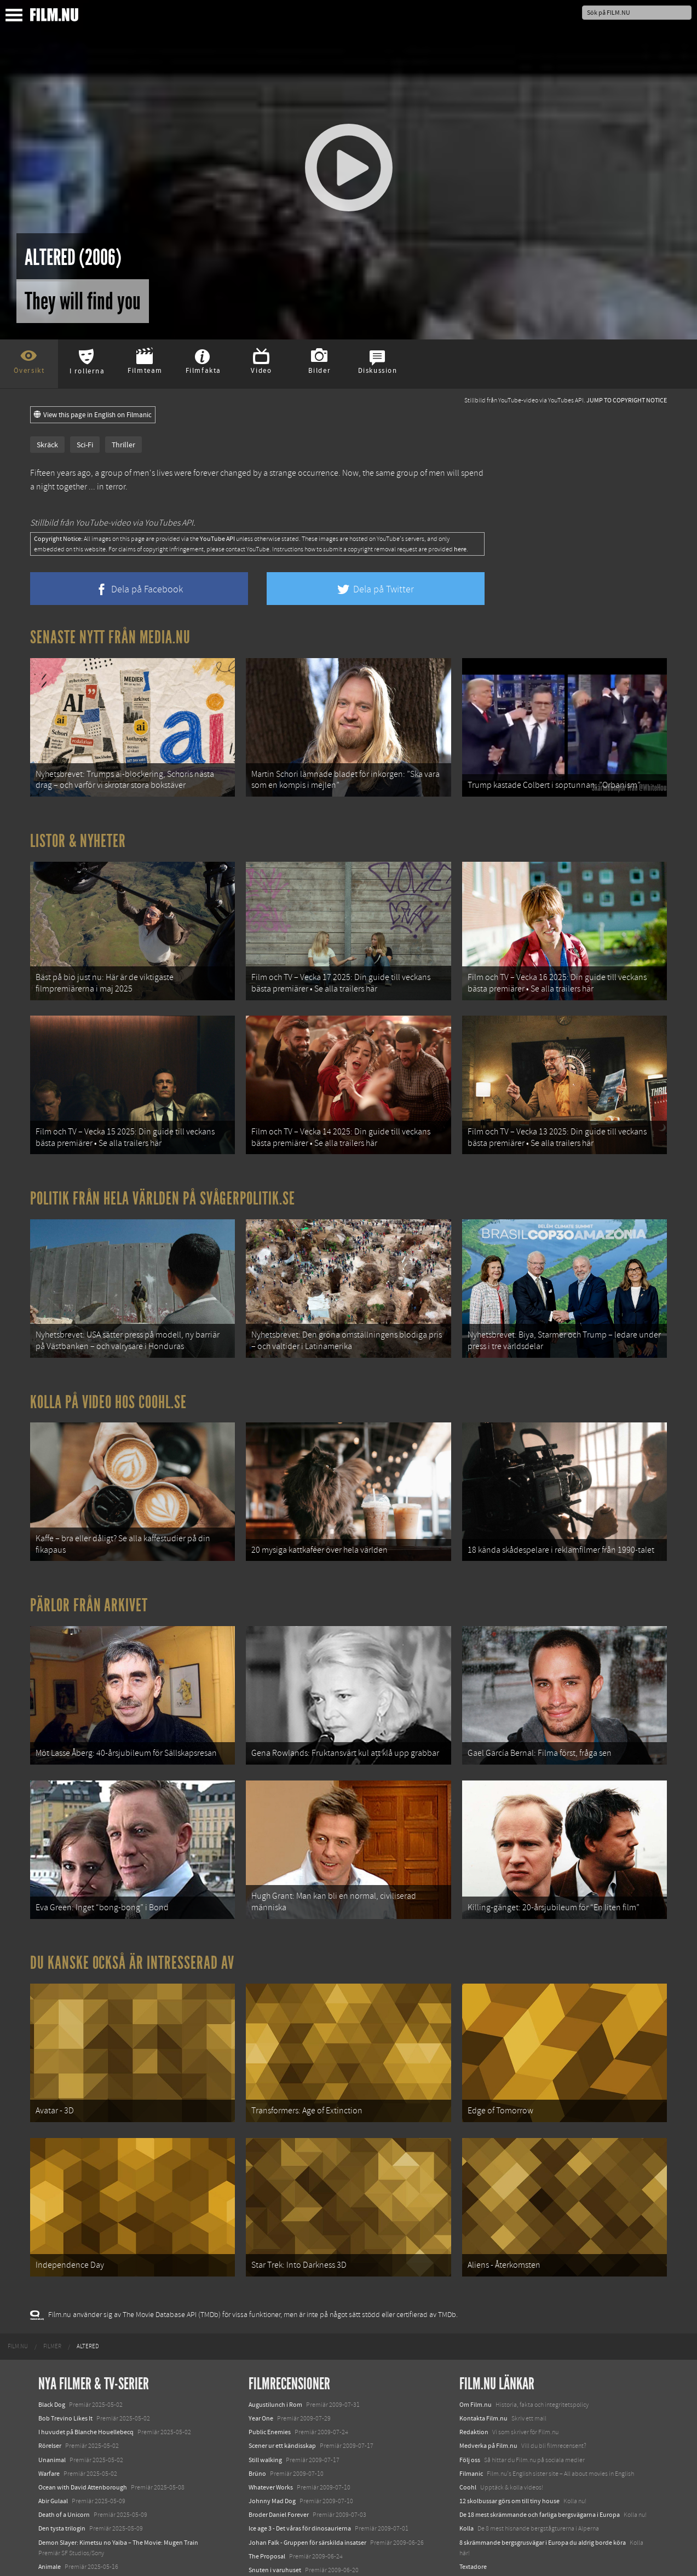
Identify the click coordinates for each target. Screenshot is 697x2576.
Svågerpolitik (477, 2525)
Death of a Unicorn (64, 2435)
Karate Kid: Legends (65, 2556)
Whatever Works (271, 2408)
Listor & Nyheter (78, 832)
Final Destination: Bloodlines (78, 2501)
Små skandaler (269, 2504)
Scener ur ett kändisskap (282, 2366)
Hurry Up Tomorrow (66, 2515)
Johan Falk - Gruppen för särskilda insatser (307, 2463)
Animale (49, 2487)
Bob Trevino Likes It (65, 2339)
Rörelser (49, 2366)
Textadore (473, 2487)
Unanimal (52, 2380)
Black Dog (51, 2325)
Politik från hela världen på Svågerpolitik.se (162, 1172)
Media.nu (472, 2501)
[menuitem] (18, 2267)
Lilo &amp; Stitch (61, 2542)
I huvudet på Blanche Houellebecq (86, 2352)
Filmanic (471, 2394)
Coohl (467, 2408)
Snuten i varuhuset (275, 2490)
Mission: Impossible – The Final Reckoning (96, 2529)
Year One (261, 2339)
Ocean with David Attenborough (82, 2408)
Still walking (265, 2380)
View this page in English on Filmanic (93, 415)
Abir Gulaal (53, 2421)
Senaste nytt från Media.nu (110, 637)
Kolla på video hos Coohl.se (108, 1366)
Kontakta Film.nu (483, 2339)
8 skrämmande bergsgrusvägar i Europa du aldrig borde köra (542, 2463)
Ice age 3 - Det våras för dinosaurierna (300, 2449)
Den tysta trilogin (61, 2449)
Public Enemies (270, 2352)
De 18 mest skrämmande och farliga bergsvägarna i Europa (539, 2435)
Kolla (466, 2449)
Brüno (257, 2394)
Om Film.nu (475, 2325)
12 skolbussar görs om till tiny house (509, 2421)
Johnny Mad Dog (272, 2421)
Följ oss (469, 2380)
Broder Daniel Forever (279, 2435)
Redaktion (473, 2352)
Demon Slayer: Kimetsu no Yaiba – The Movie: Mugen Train (118, 2463)
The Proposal (267, 2477)
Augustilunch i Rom (275, 2325)
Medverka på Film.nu (488, 2366)
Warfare (49, 2394)
